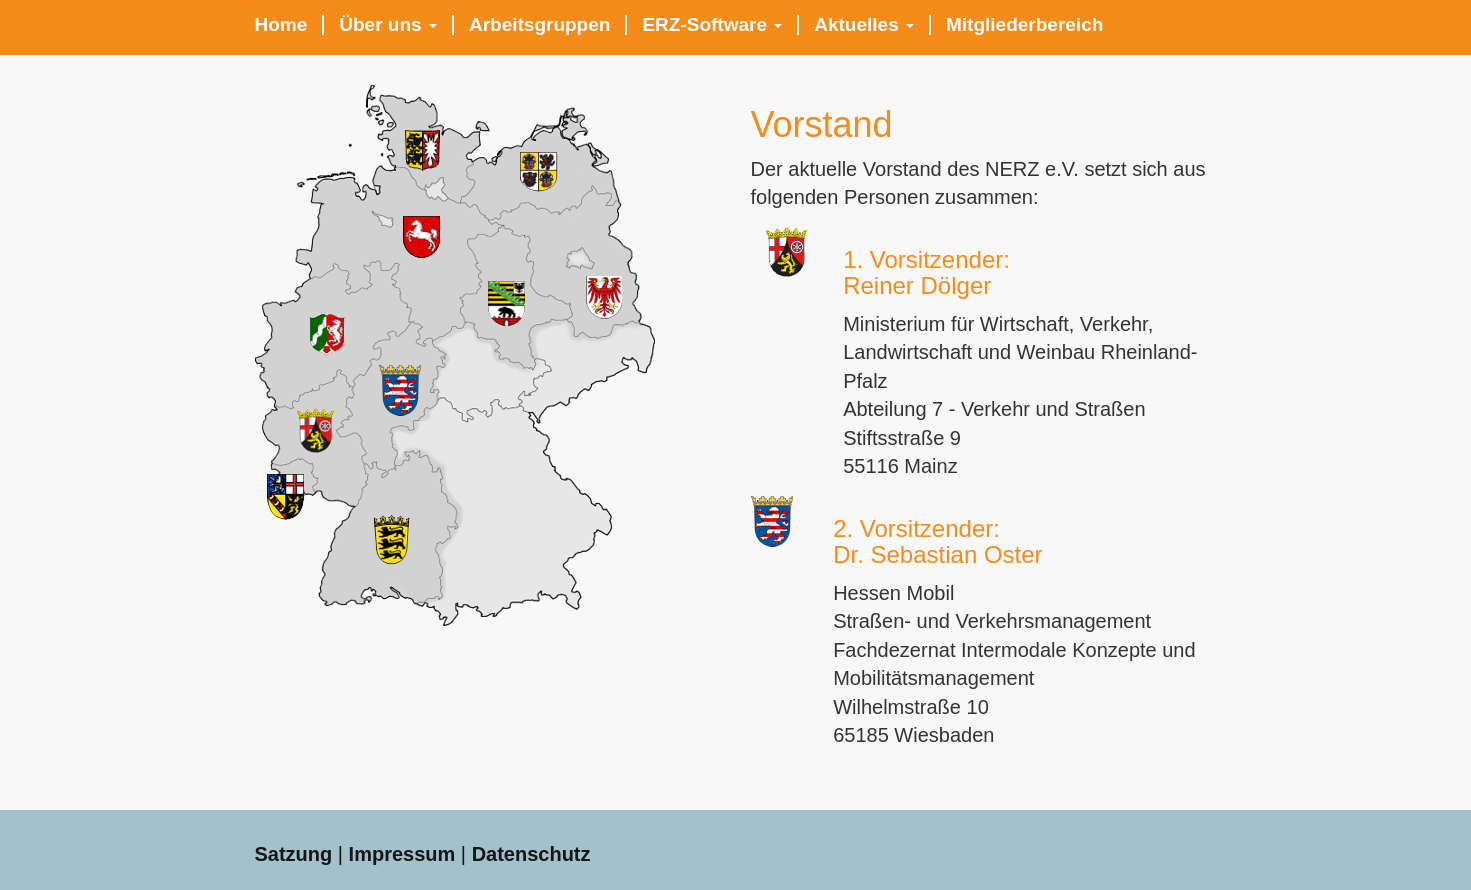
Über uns (388, 25)
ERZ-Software (712, 25)
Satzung (294, 854)
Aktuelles (864, 25)
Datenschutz (531, 854)
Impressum (402, 854)
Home (281, 25)
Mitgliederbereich (1024, 25)
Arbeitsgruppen (539, 25)
